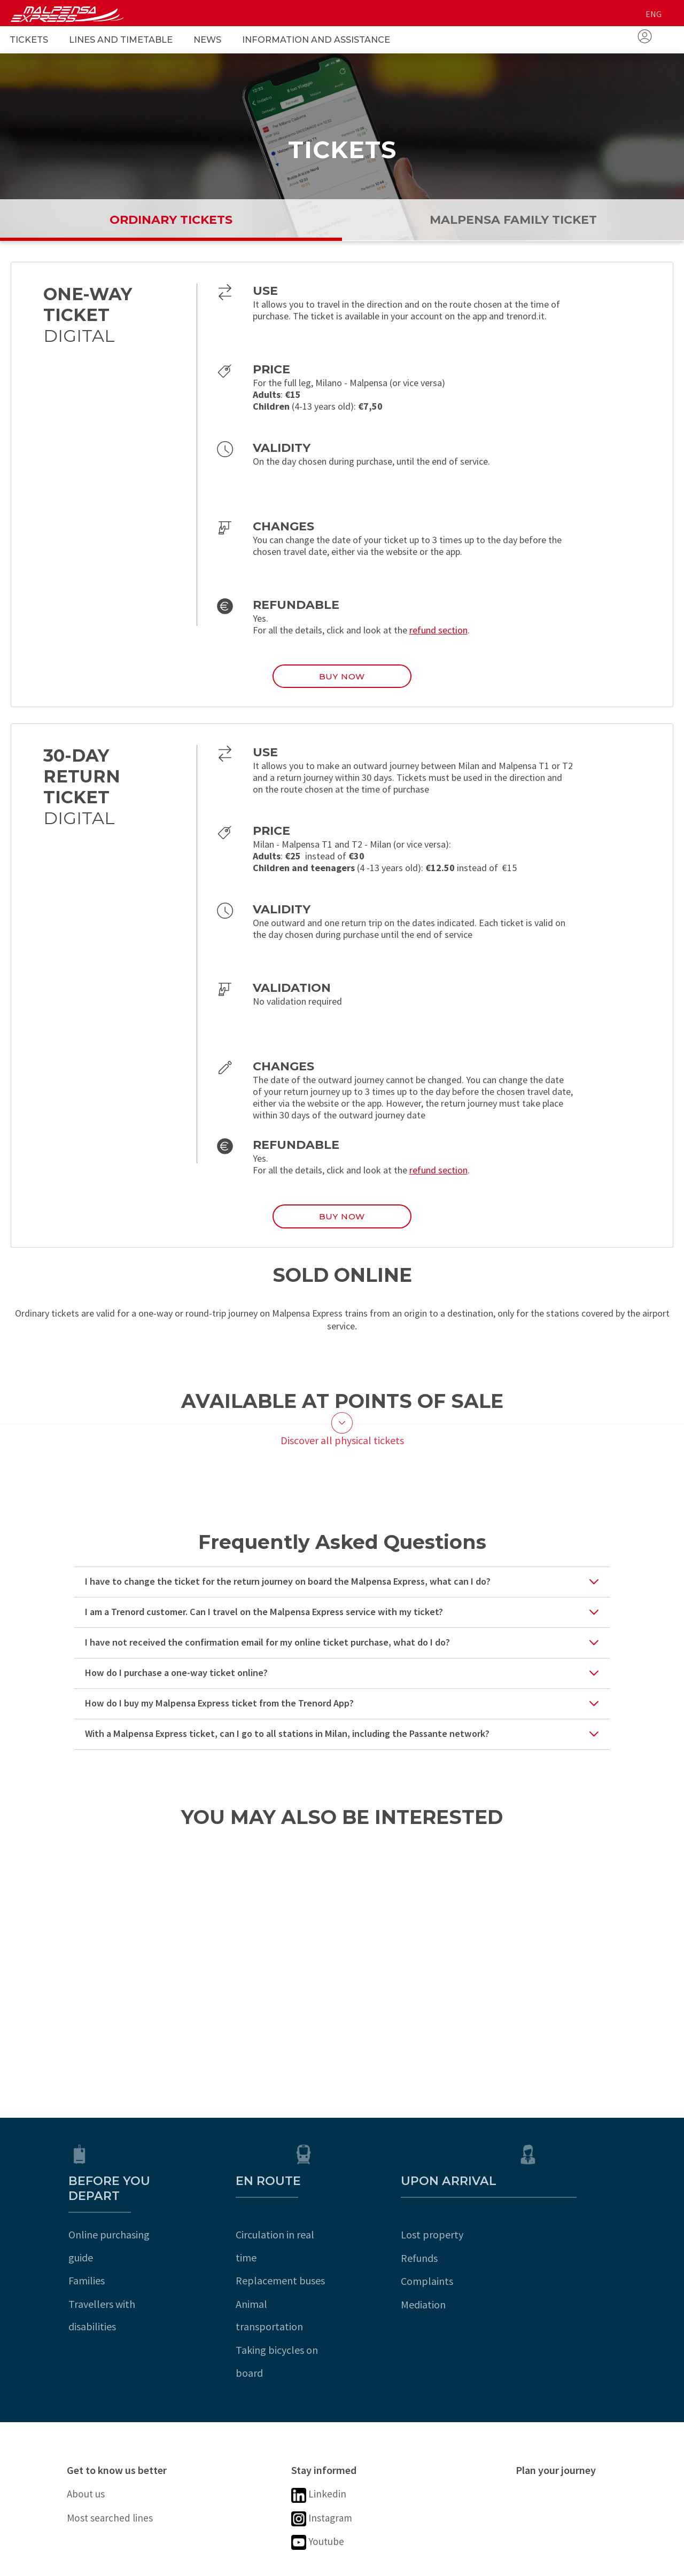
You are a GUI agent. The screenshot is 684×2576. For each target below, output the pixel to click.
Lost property (547, 2230)
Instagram (325, 2451)
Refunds (534, 2254)
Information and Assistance (316, 39)
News (207, 39)
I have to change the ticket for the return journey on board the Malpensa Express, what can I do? (288, 1593)
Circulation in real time (342, 2230)
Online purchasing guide (121, 2230)
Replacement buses (335, 2254)
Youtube (321, 2478)
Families (85, 2254)
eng (654, 14)
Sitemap (332, 2563)
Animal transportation (341, 2277)
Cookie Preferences (407, 2563)
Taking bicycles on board (347, 2300)
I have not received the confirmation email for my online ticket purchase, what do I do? (267, 1654)
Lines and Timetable (121, 39)
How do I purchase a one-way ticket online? (176, 1684)
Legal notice (99, 2563)
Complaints (542, 2277)
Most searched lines (116, 2450)
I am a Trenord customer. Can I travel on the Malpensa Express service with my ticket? (264, 1623)
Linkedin (321, 2424)
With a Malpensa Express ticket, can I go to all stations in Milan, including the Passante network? (287, 1745)
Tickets (29, 39)
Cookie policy (269, 2563)
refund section (438, 630)
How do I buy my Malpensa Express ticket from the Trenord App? (219, 1715)
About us (89, 2423)
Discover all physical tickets (342, 1451)
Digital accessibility (183, 2563)
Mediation (538, 2300)
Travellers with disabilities (125, 2277)
